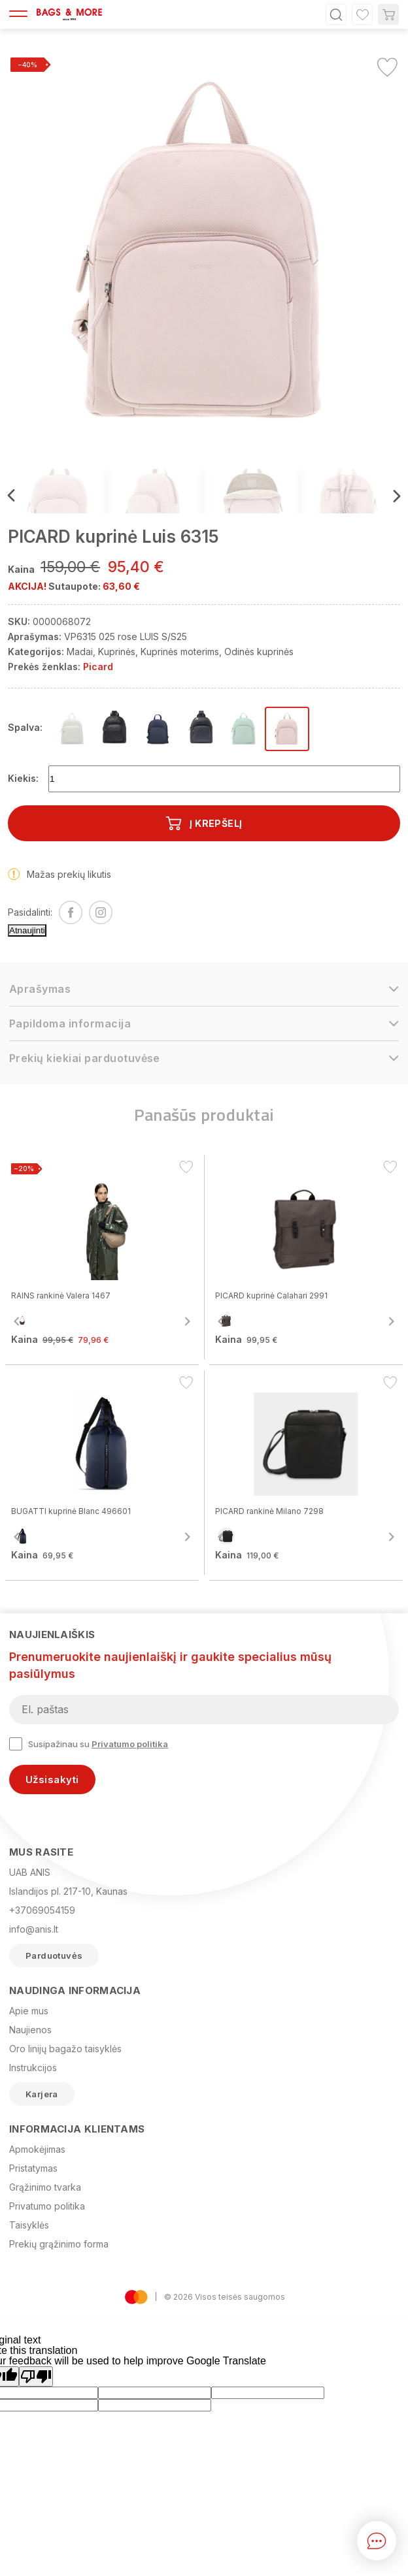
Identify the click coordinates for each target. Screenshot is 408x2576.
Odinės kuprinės (259, 651)
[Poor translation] (36, 2376)
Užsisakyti (52, 1779)
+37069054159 (42, 1910)
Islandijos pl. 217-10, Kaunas (68, 1891)
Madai (80, 651)
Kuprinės (116, 651)
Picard (98, 666)
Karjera (42, 2094)
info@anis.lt (33, 1929)
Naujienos (30, 2029)
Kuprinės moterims (180, 651)
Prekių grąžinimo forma (59, 2243)
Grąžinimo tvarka (45, 2187)
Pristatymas (33, 2168)
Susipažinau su (88, 1743)
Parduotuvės (54, 1955)
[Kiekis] (224, 778)
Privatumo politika (130, 1744)
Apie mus (28, 2010)
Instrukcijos (33, 2067)
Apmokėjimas (37, 2149)
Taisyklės (29, 2224)
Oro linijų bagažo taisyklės (65, 2048)
